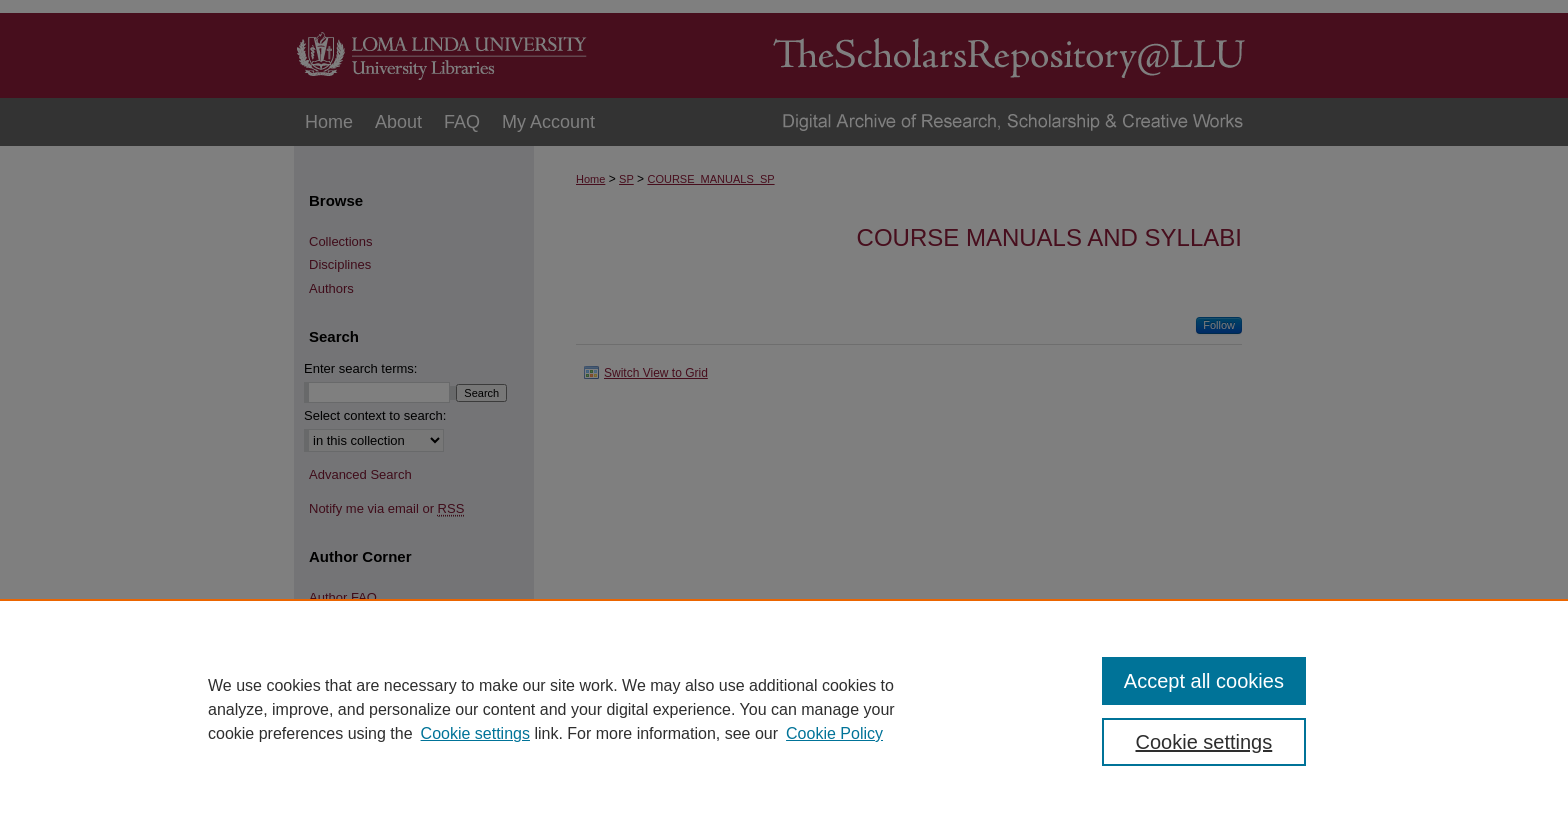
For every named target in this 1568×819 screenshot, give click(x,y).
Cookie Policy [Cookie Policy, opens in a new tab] (834, 733)
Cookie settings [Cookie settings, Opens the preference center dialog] (1204, 742)
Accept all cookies (1204, 681)
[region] (784, 709)
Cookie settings (475, 733)
